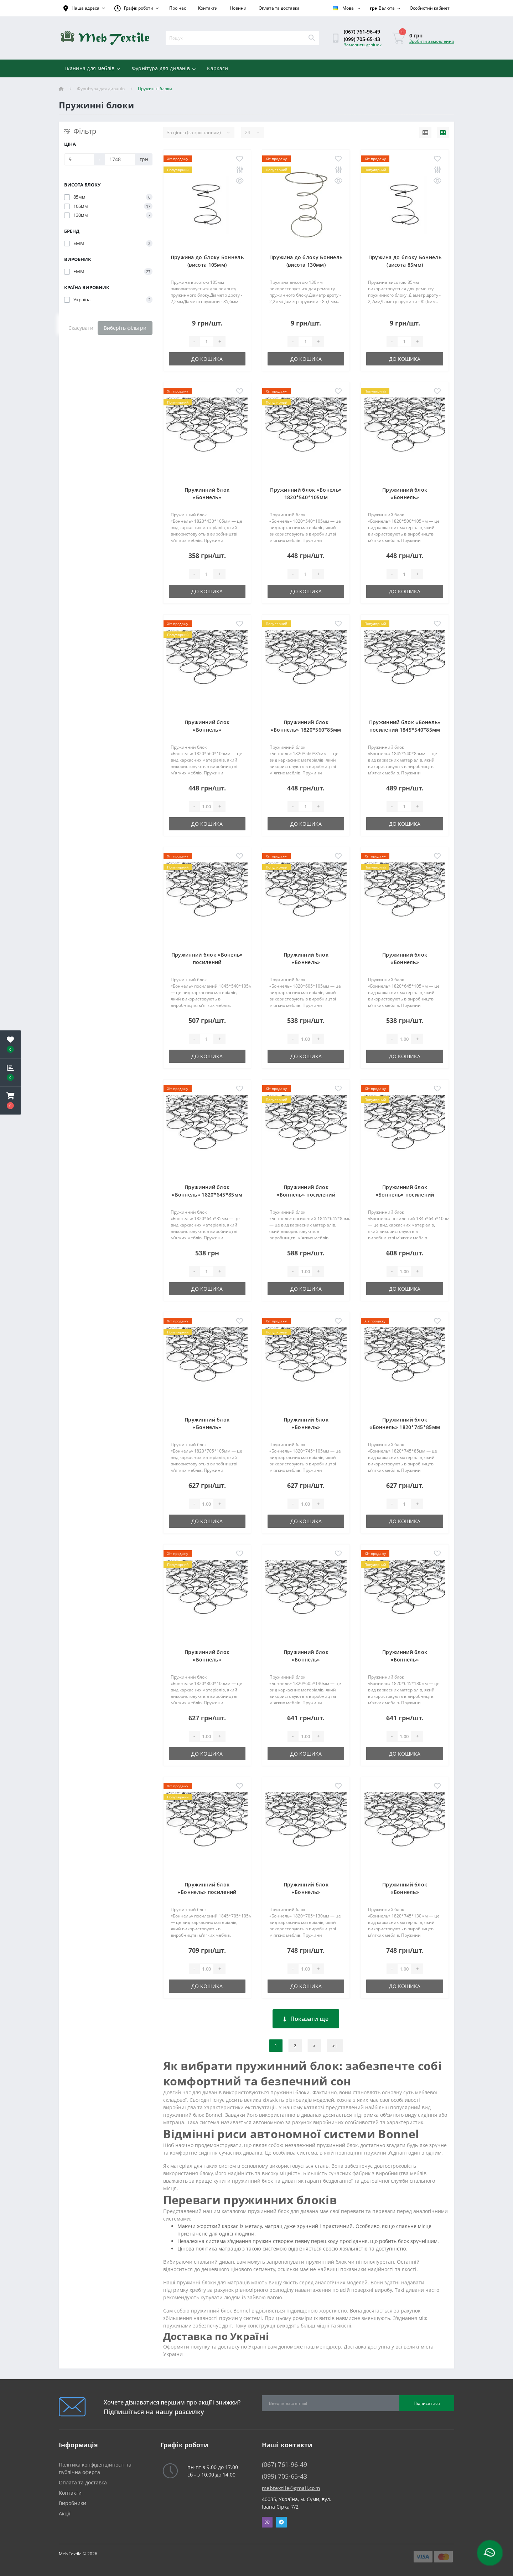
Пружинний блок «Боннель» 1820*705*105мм (207, 1427)
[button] (10, 1101)
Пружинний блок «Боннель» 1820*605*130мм (306, 1659)
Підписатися (427, 2403)
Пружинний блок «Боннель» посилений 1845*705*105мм (207, 1892)
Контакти (208, 8)
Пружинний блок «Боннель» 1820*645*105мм (404, 962)
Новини (238, 8)
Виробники (72, 2503)
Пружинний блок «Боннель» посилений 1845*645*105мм (404, 1194)
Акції (65, 2513)
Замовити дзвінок (363, 45)
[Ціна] (79, 159)
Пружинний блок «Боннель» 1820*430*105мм (207, 497)
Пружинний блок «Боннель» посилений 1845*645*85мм (305, 1194)
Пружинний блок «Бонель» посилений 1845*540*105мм (207, 962)
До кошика (207, 358)
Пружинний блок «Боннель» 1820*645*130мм (404, 1659)
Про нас (177, 8)
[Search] (311, 38)
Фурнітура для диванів (164, 68)
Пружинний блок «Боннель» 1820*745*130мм (404, 1892)
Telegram (281, 2522)
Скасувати (80, 327)
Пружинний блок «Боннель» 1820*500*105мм (404, 497)
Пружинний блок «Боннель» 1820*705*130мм (306, 1892)
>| (334, 2046)
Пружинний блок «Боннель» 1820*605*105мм (306, 962)
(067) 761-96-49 (362, 31)
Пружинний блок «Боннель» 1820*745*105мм (306, 1427)
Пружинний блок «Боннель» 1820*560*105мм (207, 730)
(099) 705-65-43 (362, 39)
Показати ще (305, 2019)
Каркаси (217, 68)
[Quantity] (207, 341)
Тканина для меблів (92, 68)
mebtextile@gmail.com (291, 2488)
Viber (267, 2522)
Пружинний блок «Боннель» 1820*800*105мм (207, 1659)
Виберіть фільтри (125, 327)
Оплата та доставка (279, 8)
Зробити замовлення (431, 41)
